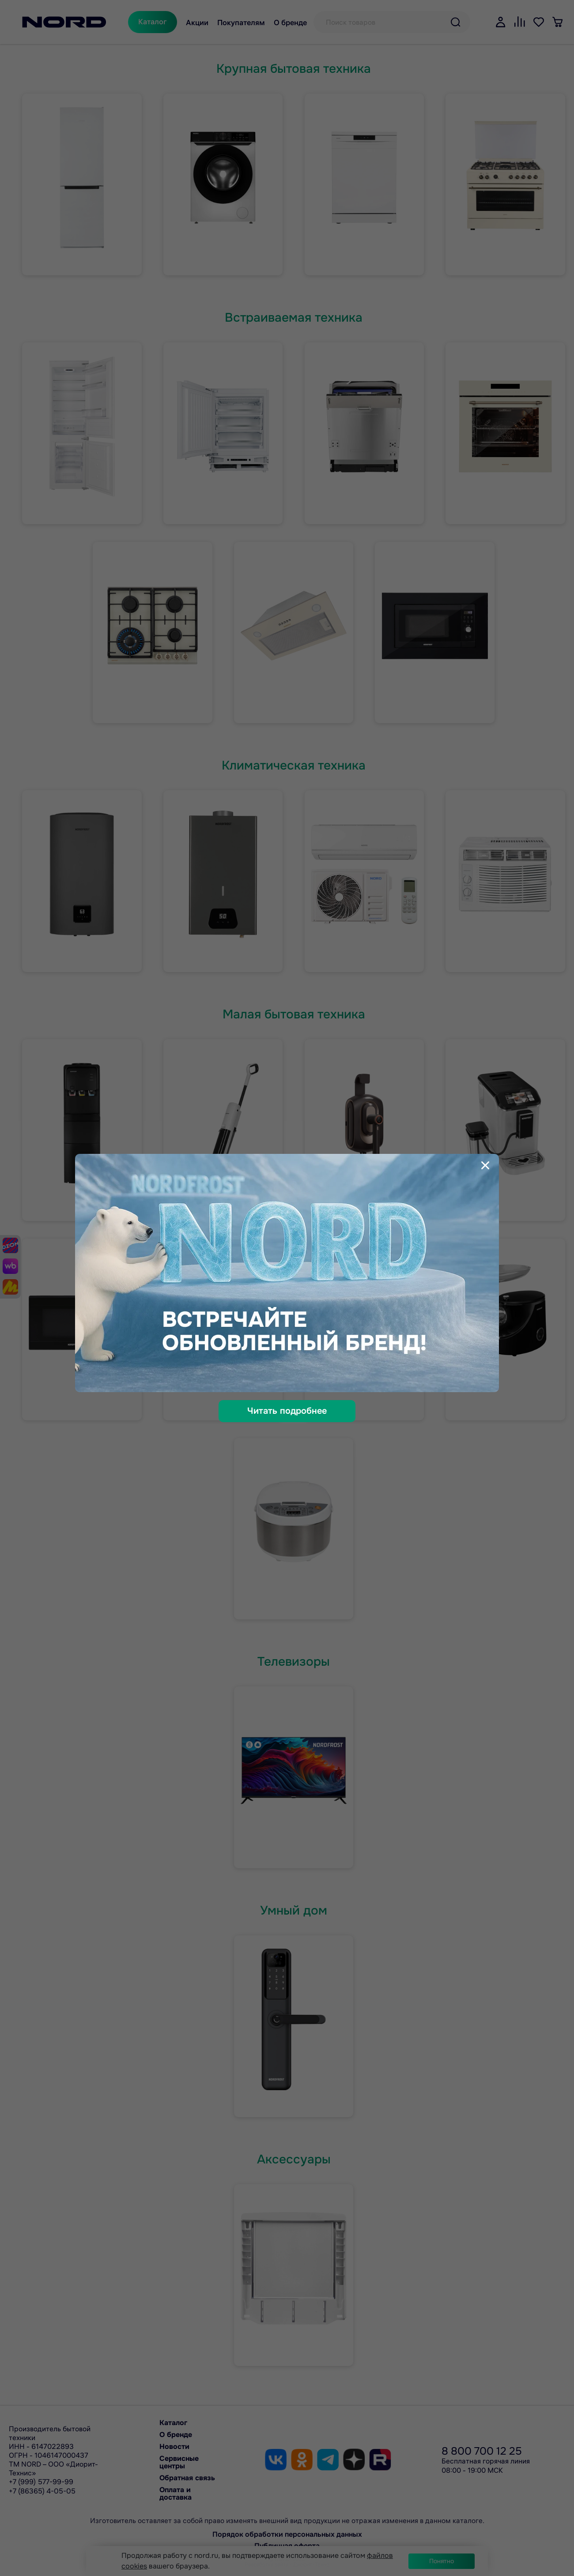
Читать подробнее (287, 1410)
